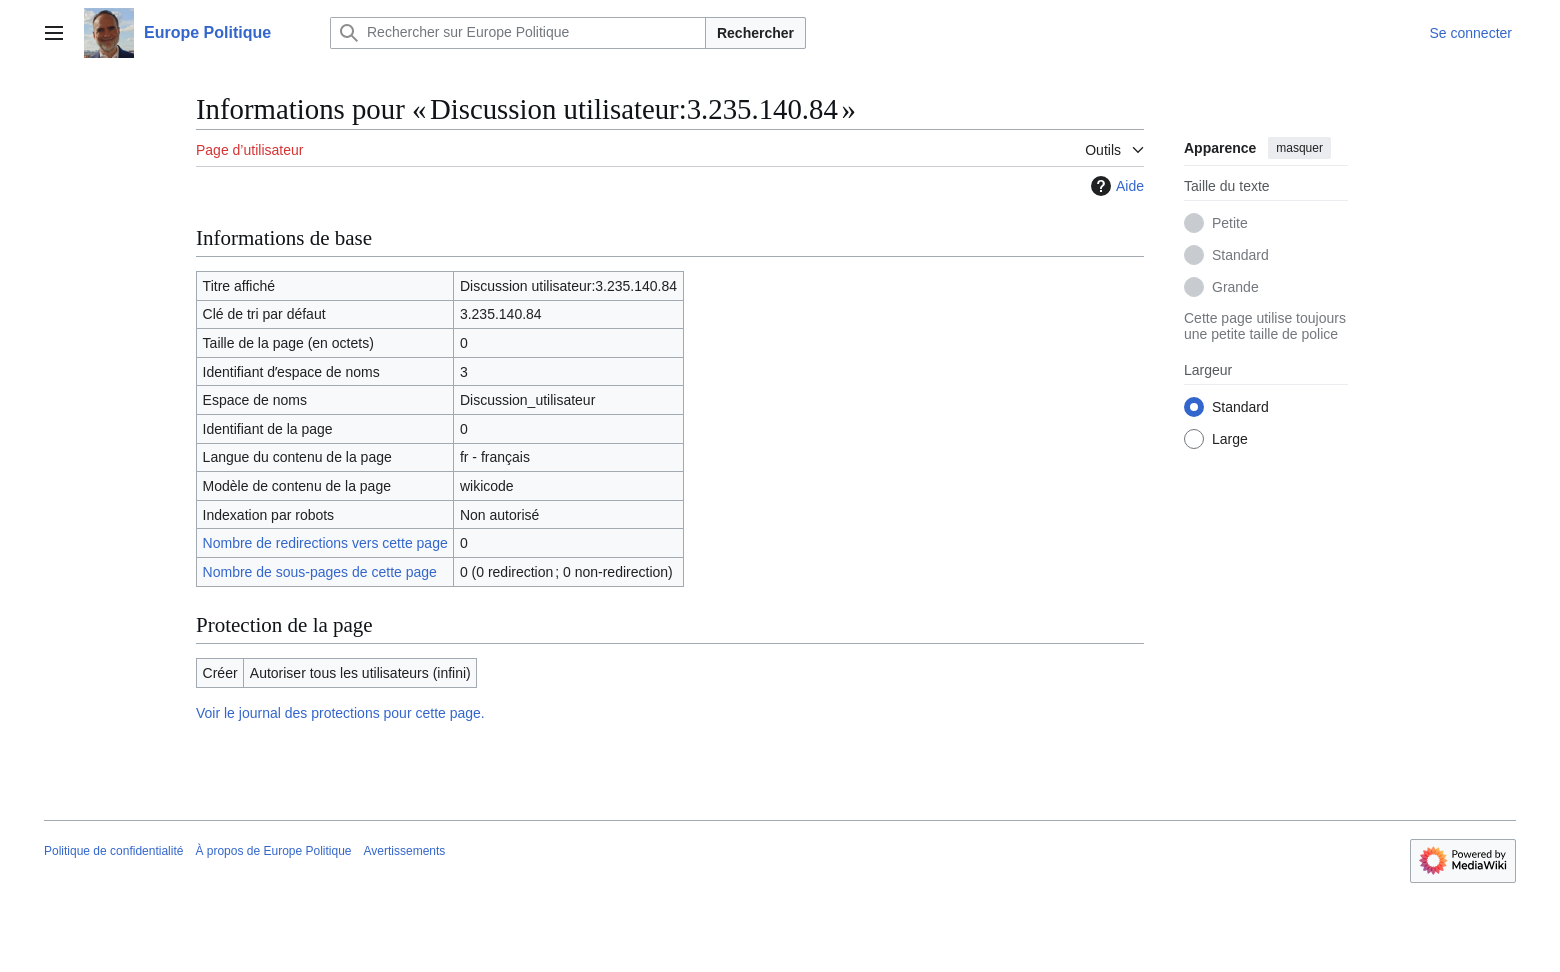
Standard (1240, 255)
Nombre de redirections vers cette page (325, 543)
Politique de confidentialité (113, 851)
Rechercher (755, 33)
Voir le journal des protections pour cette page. (340, 713)
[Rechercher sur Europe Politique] (518, 33)
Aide (1115, 186)
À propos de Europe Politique (273, 851)
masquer (1299, 148)
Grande (1235, 287)
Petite (1230, 223)
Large (1230, 439)
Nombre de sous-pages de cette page (320, 572)
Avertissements (405, 851)
